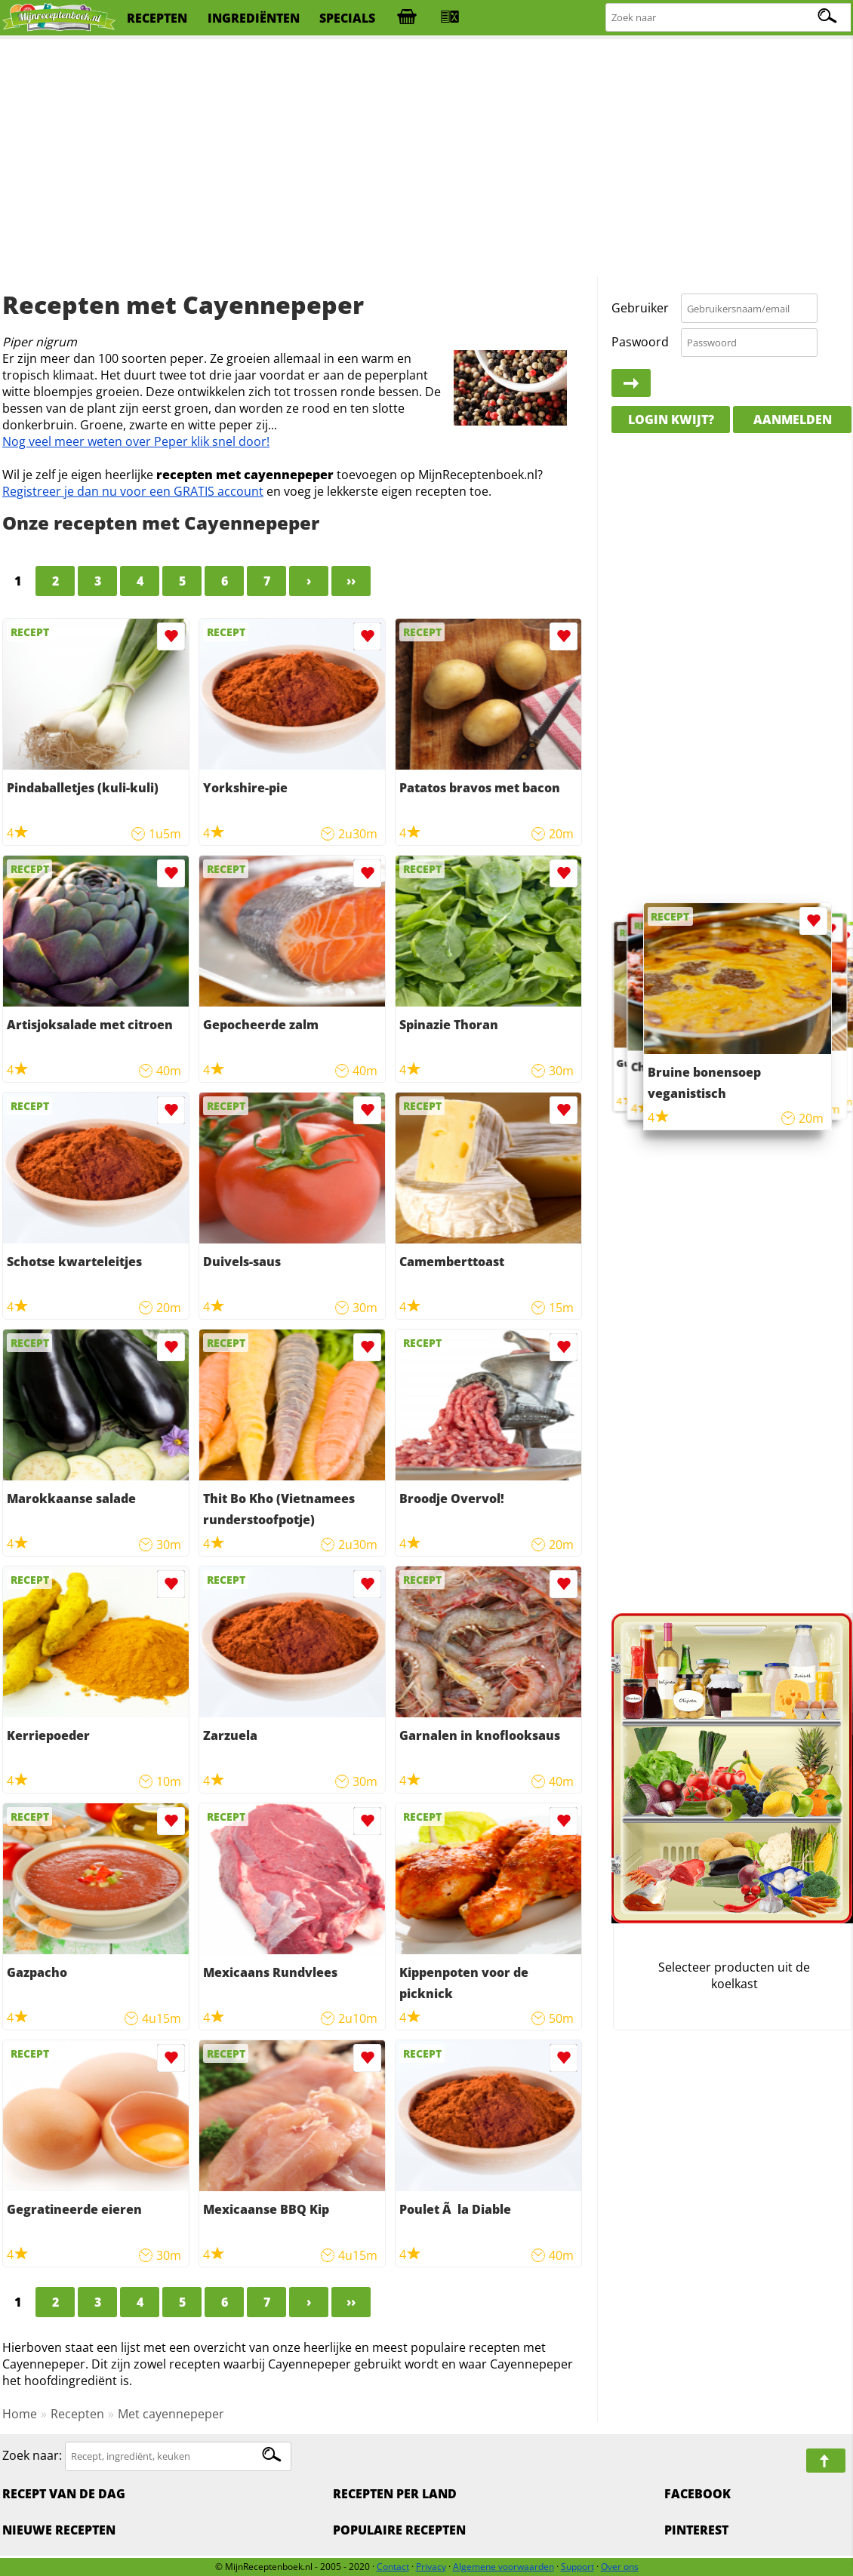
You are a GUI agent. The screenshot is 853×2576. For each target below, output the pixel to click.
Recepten (77, 2413)
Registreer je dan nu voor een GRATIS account (132, 491)
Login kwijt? (671, 419)
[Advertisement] (426, 158)
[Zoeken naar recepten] (728, 17)
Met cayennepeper (171, 2413)
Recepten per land (395, 2493)
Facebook (697, 2493)
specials (347, 18)
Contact (393, 2566)
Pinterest (696, 2530)
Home (19, 2413)
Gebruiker (640, 308)
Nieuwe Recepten (58, 2530)
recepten (157, 18)
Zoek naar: (32, 2455)
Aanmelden (792, 419)
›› (351, 581)
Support (577, 2566)
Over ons (620, 2566)
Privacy (431, 2566)
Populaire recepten (399, 2530)
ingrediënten (254, 18)
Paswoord (640, 342)
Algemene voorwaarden (503, 2566)
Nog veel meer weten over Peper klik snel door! (135, 441)
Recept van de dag (63, 2493)
